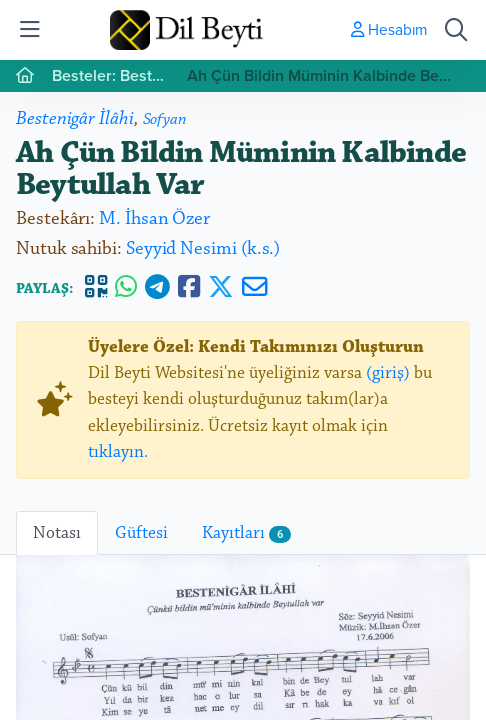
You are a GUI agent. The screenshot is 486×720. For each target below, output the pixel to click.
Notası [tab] (57, 533)
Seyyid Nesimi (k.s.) (203, 248)
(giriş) (388, 373)
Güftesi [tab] (141, 533)
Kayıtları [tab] (246, 533)
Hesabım (389, 29)
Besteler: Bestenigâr (111, 75)
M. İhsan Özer (154, 218)
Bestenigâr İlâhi (75, 118)
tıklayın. (118, 452)
